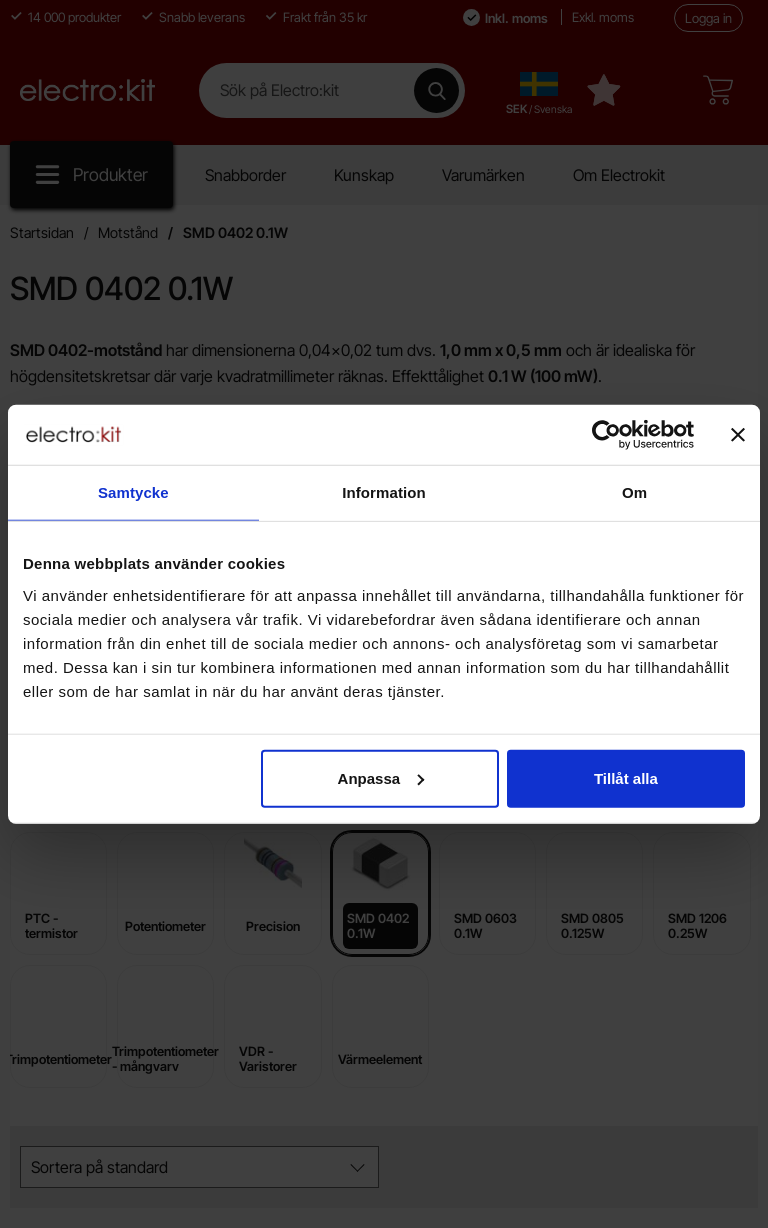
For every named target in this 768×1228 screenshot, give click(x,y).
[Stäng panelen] (738, 435)
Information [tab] (384, 492)
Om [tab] (634, 492)
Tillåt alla (626, 777)
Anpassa (381, 777)
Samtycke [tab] (133, 492)
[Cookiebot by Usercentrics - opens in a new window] (606, 435)
